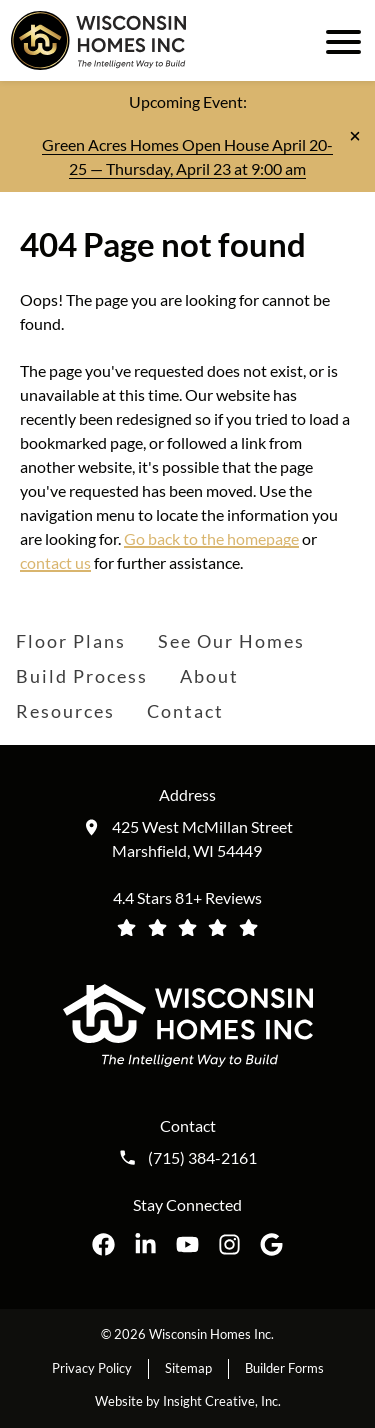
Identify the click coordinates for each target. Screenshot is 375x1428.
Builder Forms (284, 1368)
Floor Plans (71, 641)
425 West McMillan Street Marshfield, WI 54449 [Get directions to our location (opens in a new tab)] (202, 838)
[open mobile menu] (340, 40)
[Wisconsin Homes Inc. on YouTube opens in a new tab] (187, 1244)
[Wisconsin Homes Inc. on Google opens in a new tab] (271, 1244)
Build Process (82, 676)
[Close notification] (355, 136)
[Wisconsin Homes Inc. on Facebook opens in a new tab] (103, 1244)
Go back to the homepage (211, 538)
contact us (55, 562)
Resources (65, 711)
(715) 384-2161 (202, 1158)
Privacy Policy (92, 1368)
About (209, 676)
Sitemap (188, 1368)
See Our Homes (231, 641)
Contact (185, 711)
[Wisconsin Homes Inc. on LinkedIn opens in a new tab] (145, 1244)
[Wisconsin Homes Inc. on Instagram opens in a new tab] (229, 1244)
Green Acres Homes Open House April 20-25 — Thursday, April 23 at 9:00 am (187, 156)
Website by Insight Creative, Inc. (188, 1401)
